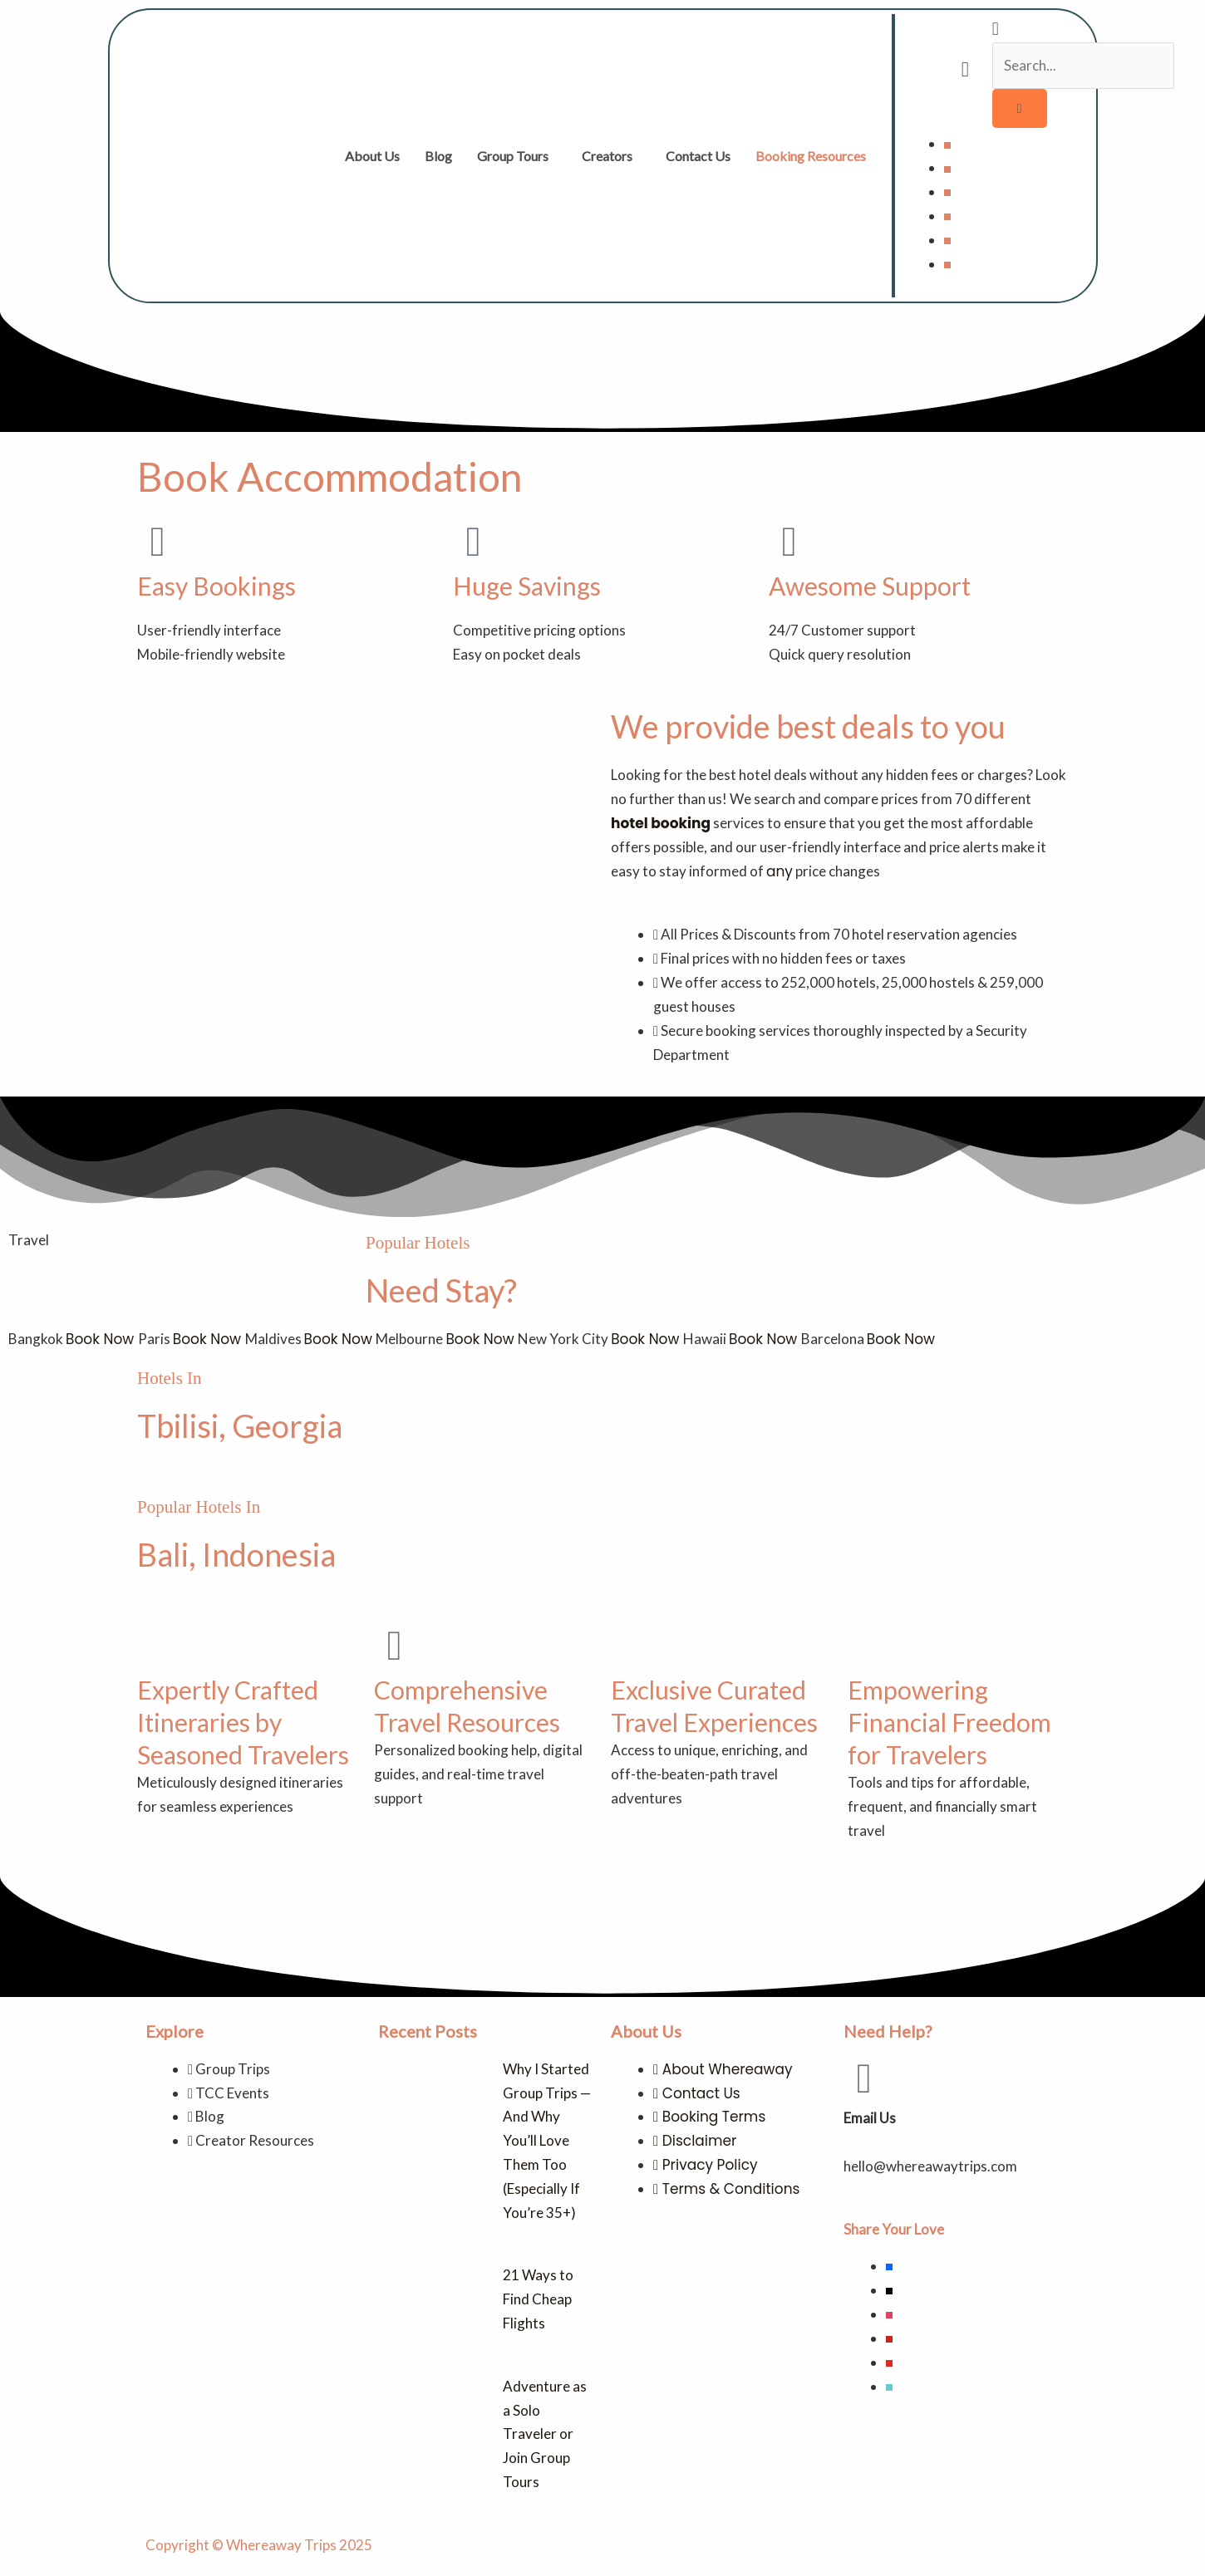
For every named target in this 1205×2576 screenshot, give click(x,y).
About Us (372, 156)
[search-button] (1019, 108)
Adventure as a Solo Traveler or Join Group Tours (545, 2434)
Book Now (102, 1339)
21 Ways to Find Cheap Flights (538, 2299)
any (779, 871)
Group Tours (512, 156)
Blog (438, 156)
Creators (607, 156)
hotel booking (661, 823)
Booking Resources (810, 156)
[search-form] (1083, 65)
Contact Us (698, 156)
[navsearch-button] (995, 30)
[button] (517, 156)
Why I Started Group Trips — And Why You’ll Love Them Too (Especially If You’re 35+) (547, 2140)
